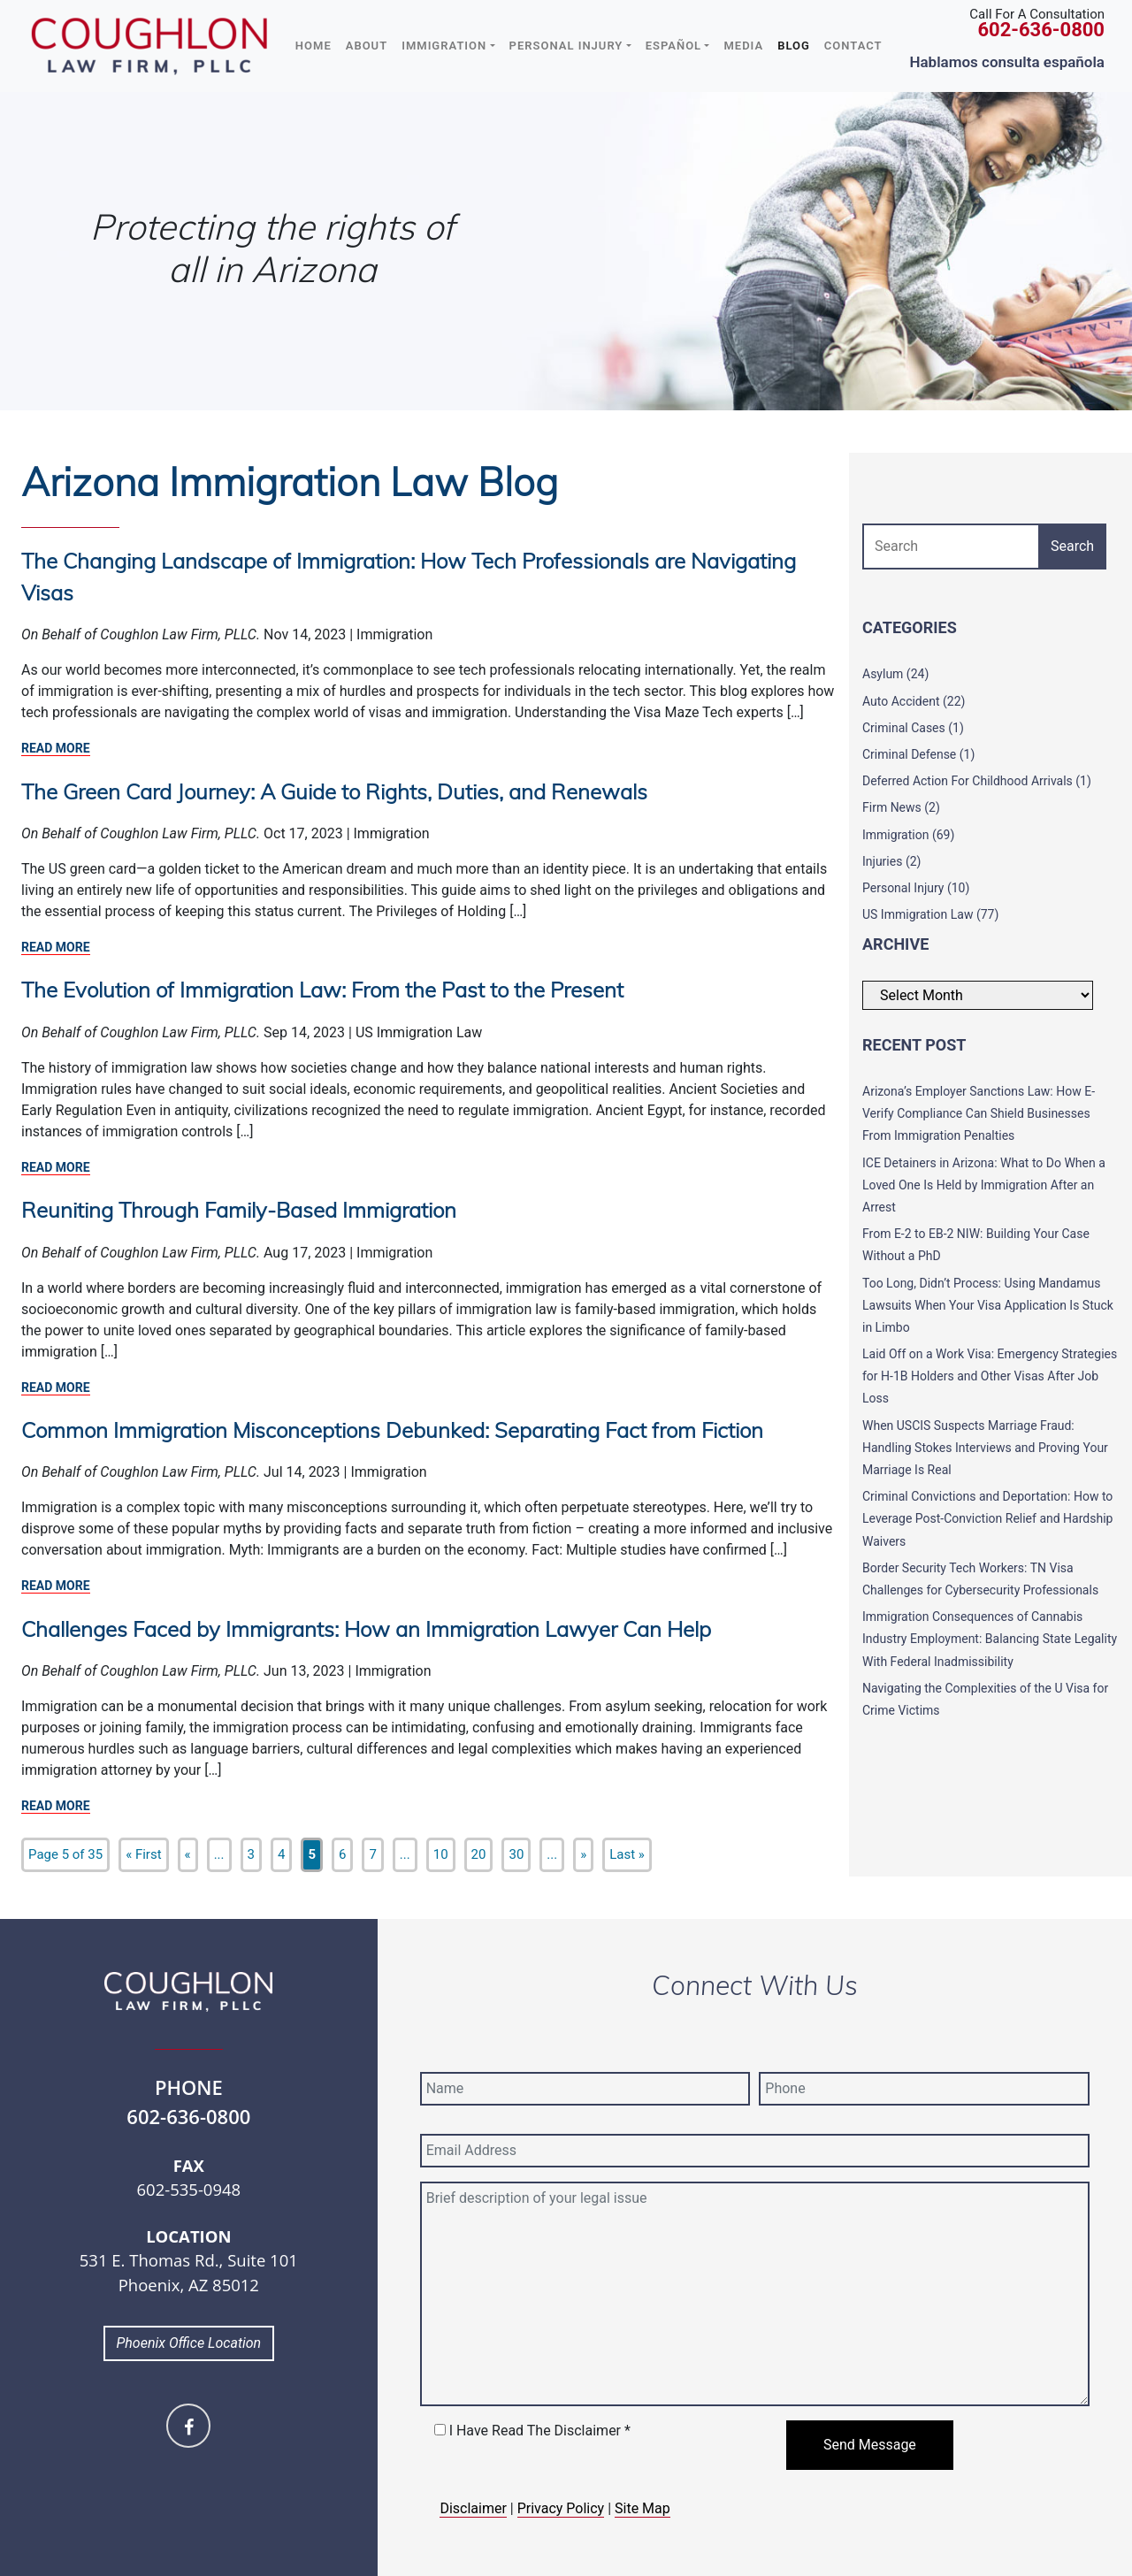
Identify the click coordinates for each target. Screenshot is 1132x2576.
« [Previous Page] (188, 1854)
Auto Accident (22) (913, 701)
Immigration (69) (908, 835)
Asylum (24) (895, 674)
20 (478, 1854)
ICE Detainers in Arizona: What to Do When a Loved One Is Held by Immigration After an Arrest (983, 1185)
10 (440, 1854)
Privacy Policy (561, 2508)
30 (516, 1854)
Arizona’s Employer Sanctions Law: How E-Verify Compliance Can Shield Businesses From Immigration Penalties (978, 1113)
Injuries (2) (891, 861)
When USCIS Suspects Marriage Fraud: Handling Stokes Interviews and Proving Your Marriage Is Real (985, 1447)
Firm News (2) (901, 807)
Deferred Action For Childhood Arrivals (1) (976, 781)
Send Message (869, 2444)
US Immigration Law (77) (930, 914)
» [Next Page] (583, 1854)
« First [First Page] (143, 1854)
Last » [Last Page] (627, 1854)
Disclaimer (473, 2508)
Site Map (642, 2508)
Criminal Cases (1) (913, 728)
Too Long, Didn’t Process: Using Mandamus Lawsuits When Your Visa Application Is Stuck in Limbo (987, 1305)
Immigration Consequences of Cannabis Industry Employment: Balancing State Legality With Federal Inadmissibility (989, 1638)
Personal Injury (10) (915, 888)
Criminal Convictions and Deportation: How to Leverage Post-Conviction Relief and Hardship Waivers (987, 1518)
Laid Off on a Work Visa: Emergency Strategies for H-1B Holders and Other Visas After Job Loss (989, 1376)
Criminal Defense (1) (918, 754)
